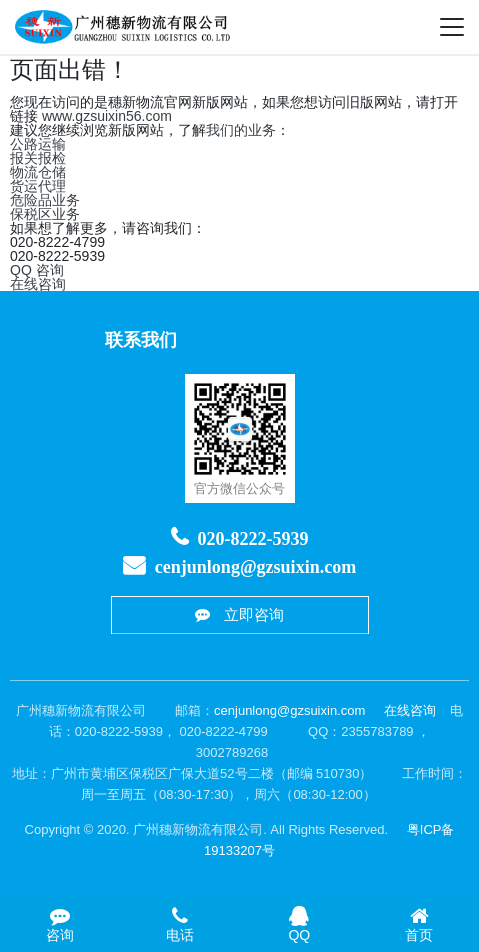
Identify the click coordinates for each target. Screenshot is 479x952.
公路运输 (38, 144)
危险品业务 (45, 200)
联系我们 (141, 340)
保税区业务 (45, 214)
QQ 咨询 (37, 270)
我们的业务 (241, 130)
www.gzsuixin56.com (107, 116)
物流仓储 (38, 172)
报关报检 (38, 158)
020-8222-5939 (253, 539)
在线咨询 (38, 284)
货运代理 (38, 186)
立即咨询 (240, 615)
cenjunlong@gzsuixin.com (255, 567)
